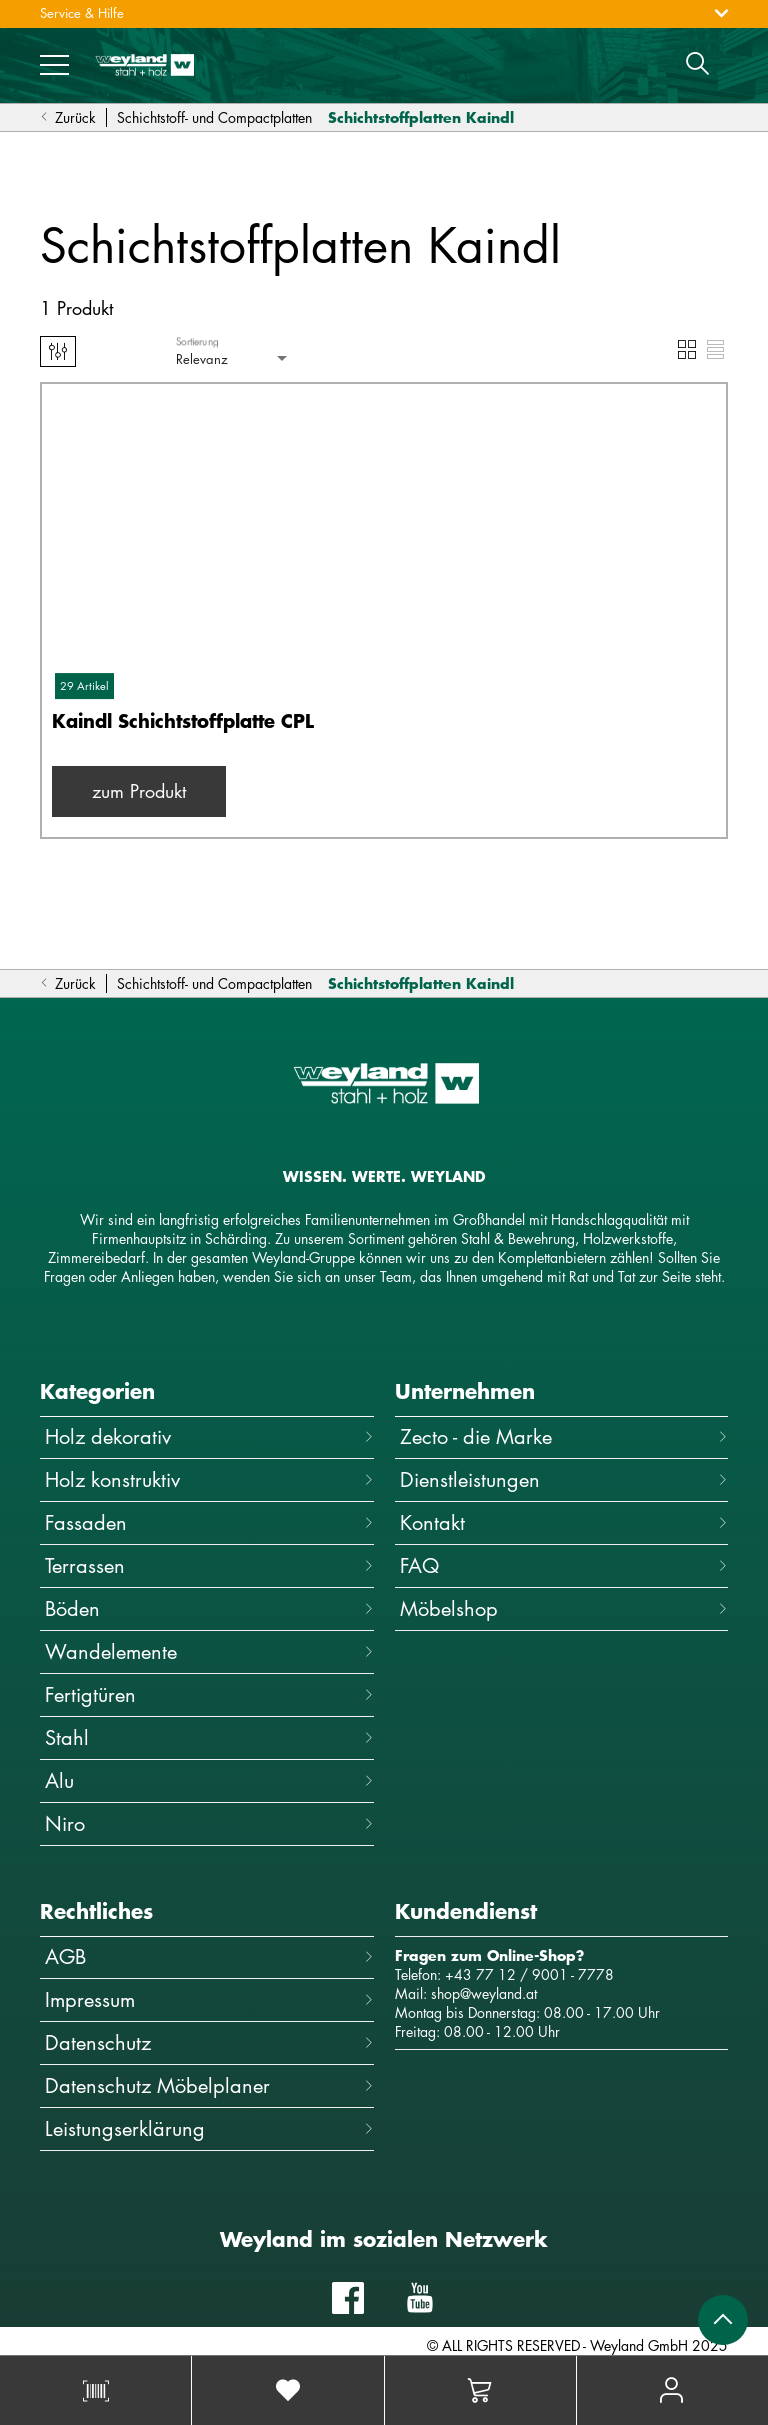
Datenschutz (209, 2042)
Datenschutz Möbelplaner (209, 2085)
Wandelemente (209, 1651)
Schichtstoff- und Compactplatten (214, 117)
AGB (209, 1956)
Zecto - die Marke (564, 1436)
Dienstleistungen (564, 1479)
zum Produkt (139, 791)
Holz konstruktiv (209, 1479)
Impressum (209, 1999)
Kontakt (564, 1522)
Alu (209, 1780)
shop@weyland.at (484, 1993)
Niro (209, 1823)
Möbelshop (564, 1608)
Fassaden (209, 1522)
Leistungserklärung (209, 2128)
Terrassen (209, 1565)
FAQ (564, 1565)
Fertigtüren (209, 1694)
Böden (209, 1608)
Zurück (68, 117)
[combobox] (233, 359)
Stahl (209, 1737)
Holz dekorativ (209, 1436)
